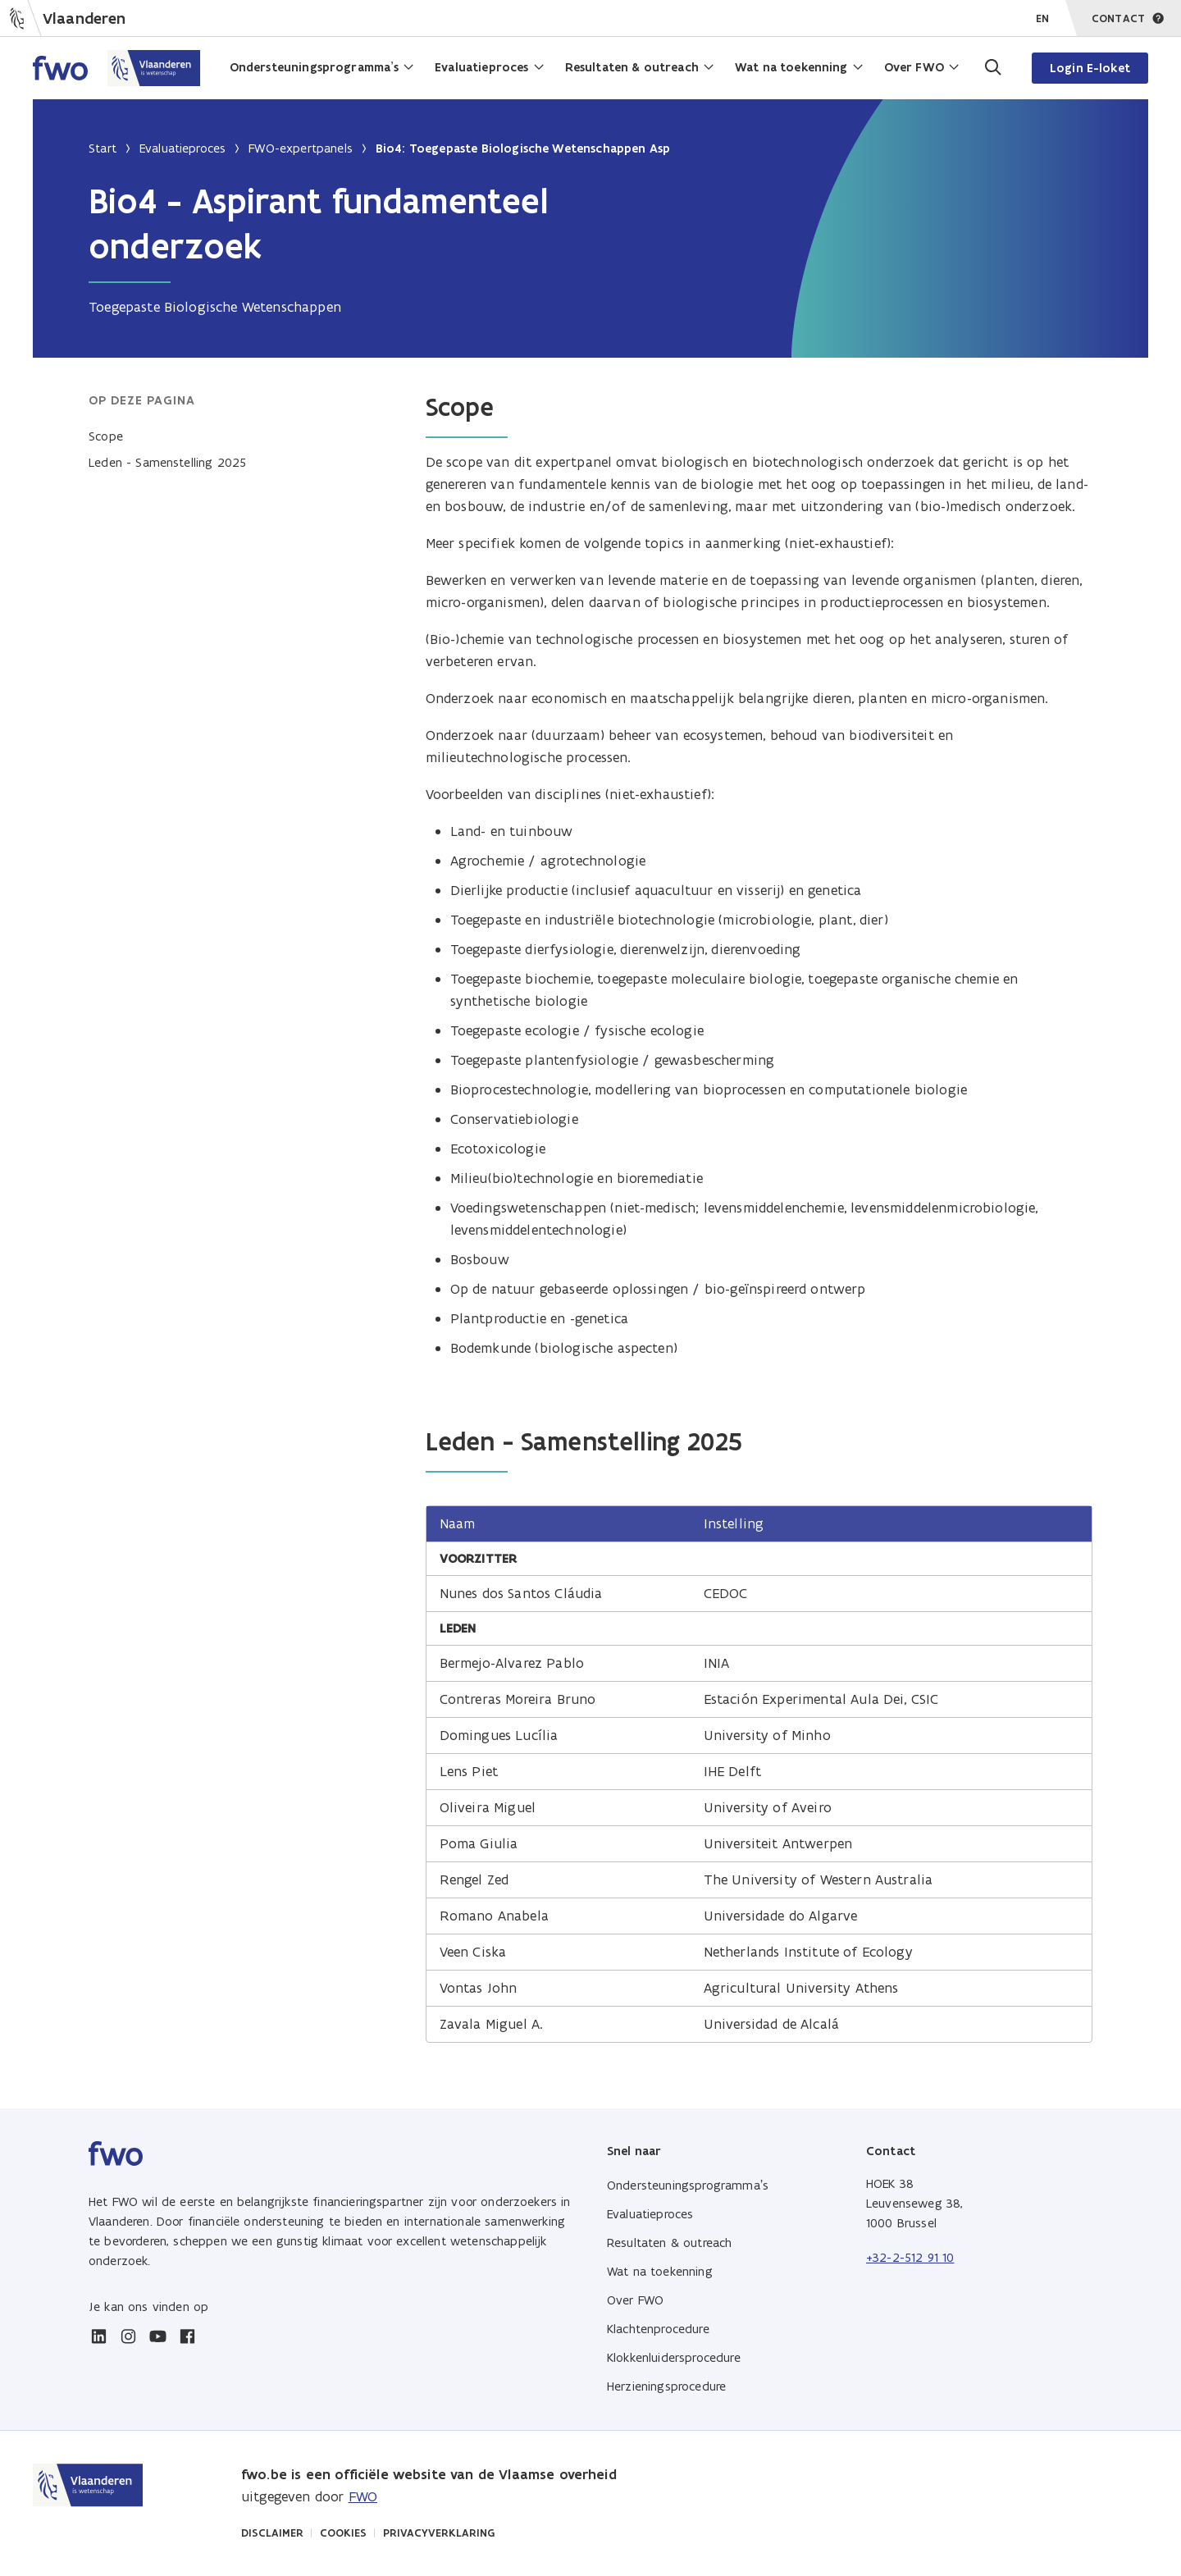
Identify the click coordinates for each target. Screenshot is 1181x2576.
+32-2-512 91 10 (910, 2257)
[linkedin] (98, 2336)
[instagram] (128, 2336)
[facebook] (187, 2336)
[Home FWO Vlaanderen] (117, 68)
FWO (363, 2496)
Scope (106, 436)
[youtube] (157, 2336)
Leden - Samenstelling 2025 (167, 462)
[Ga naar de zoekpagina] (991, 68)
